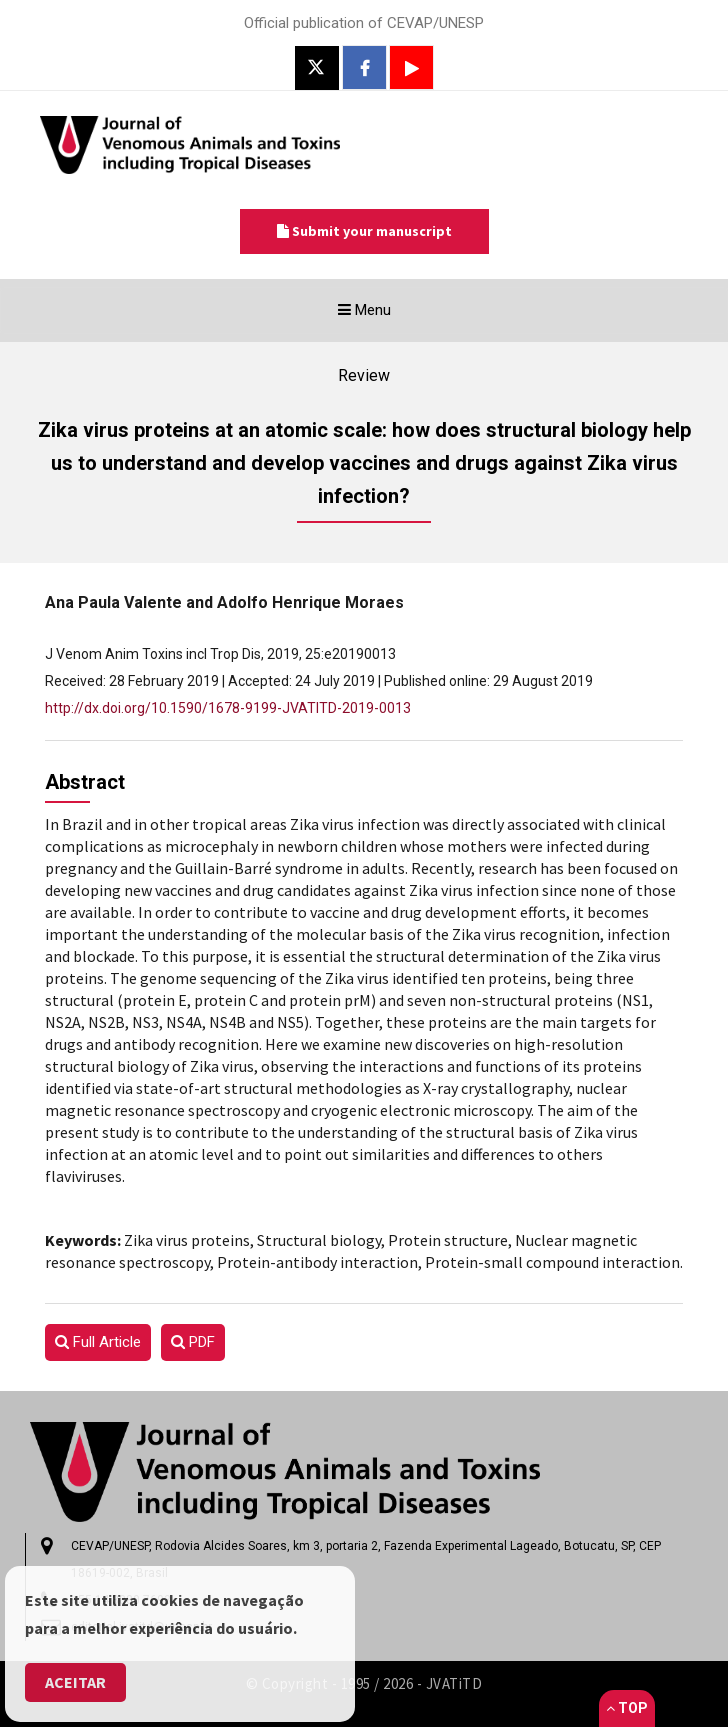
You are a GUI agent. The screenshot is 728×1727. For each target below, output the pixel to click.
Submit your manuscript (364, 231)
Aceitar (75, 1682)
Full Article (98, 1342)
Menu (397, 315)
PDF (193, 1342)
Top (627, 1708)
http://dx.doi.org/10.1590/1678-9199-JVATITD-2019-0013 (228, 708)
